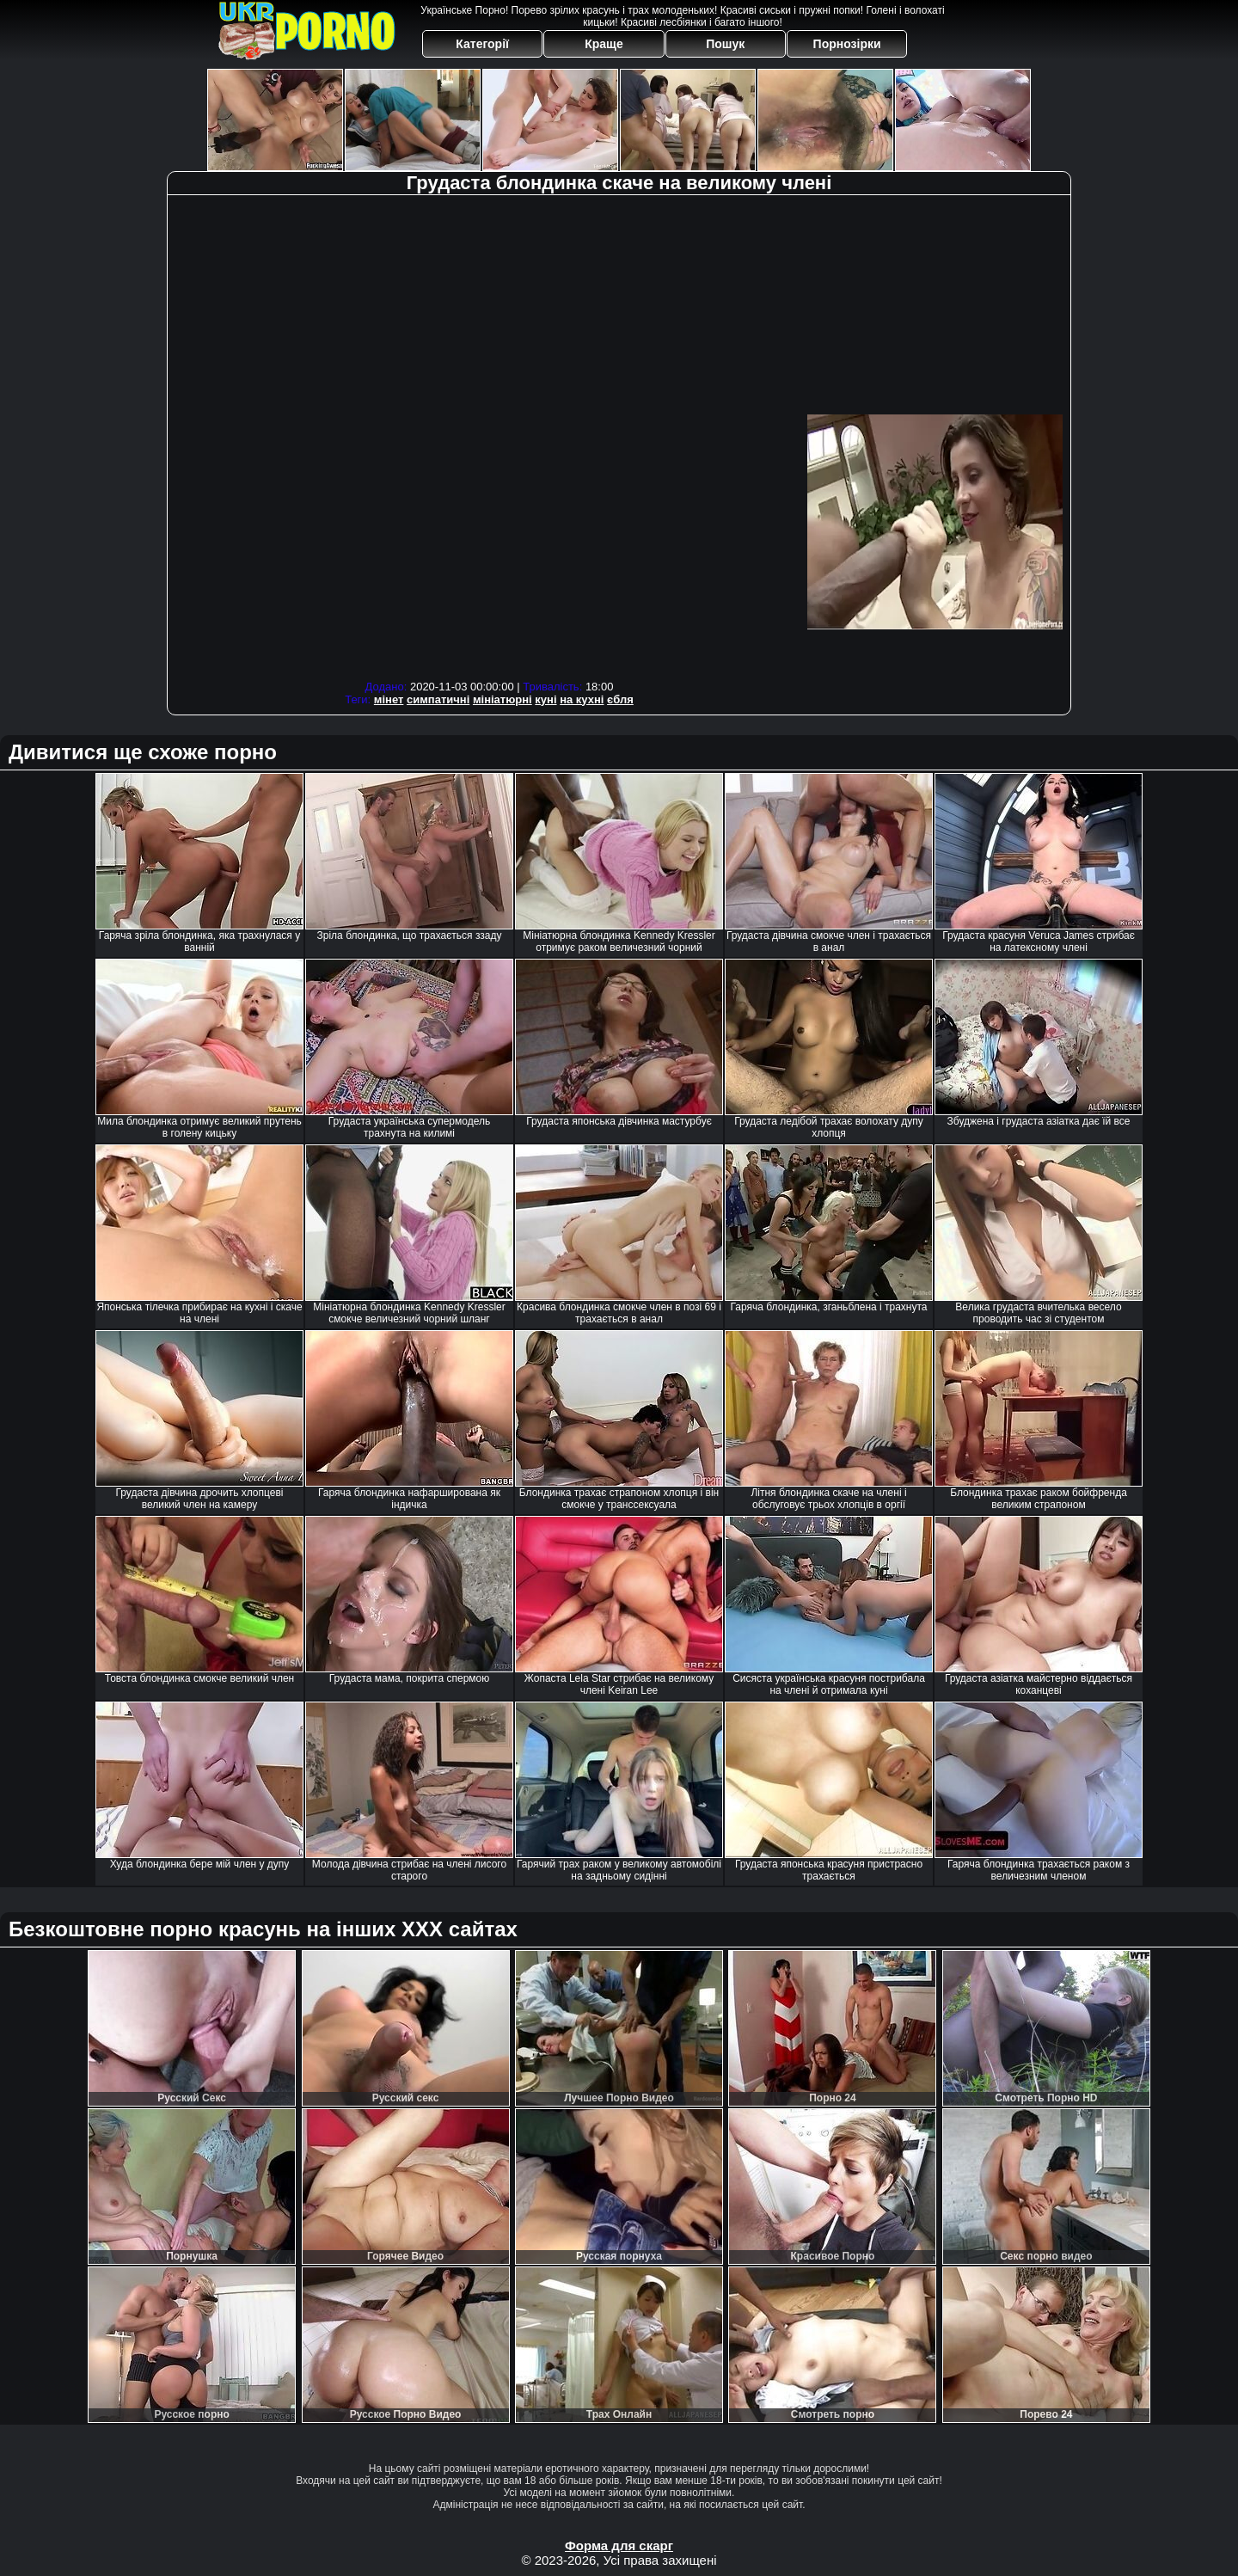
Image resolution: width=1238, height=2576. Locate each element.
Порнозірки (847, 44)
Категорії (482, 44)
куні (545, 699)
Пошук (725, 44)
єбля (620, 699)
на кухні (582, 699)
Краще (603, 44)
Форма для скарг (619, 2545)
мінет (389, 699)
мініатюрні (502, 699)
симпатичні (438, 699)
